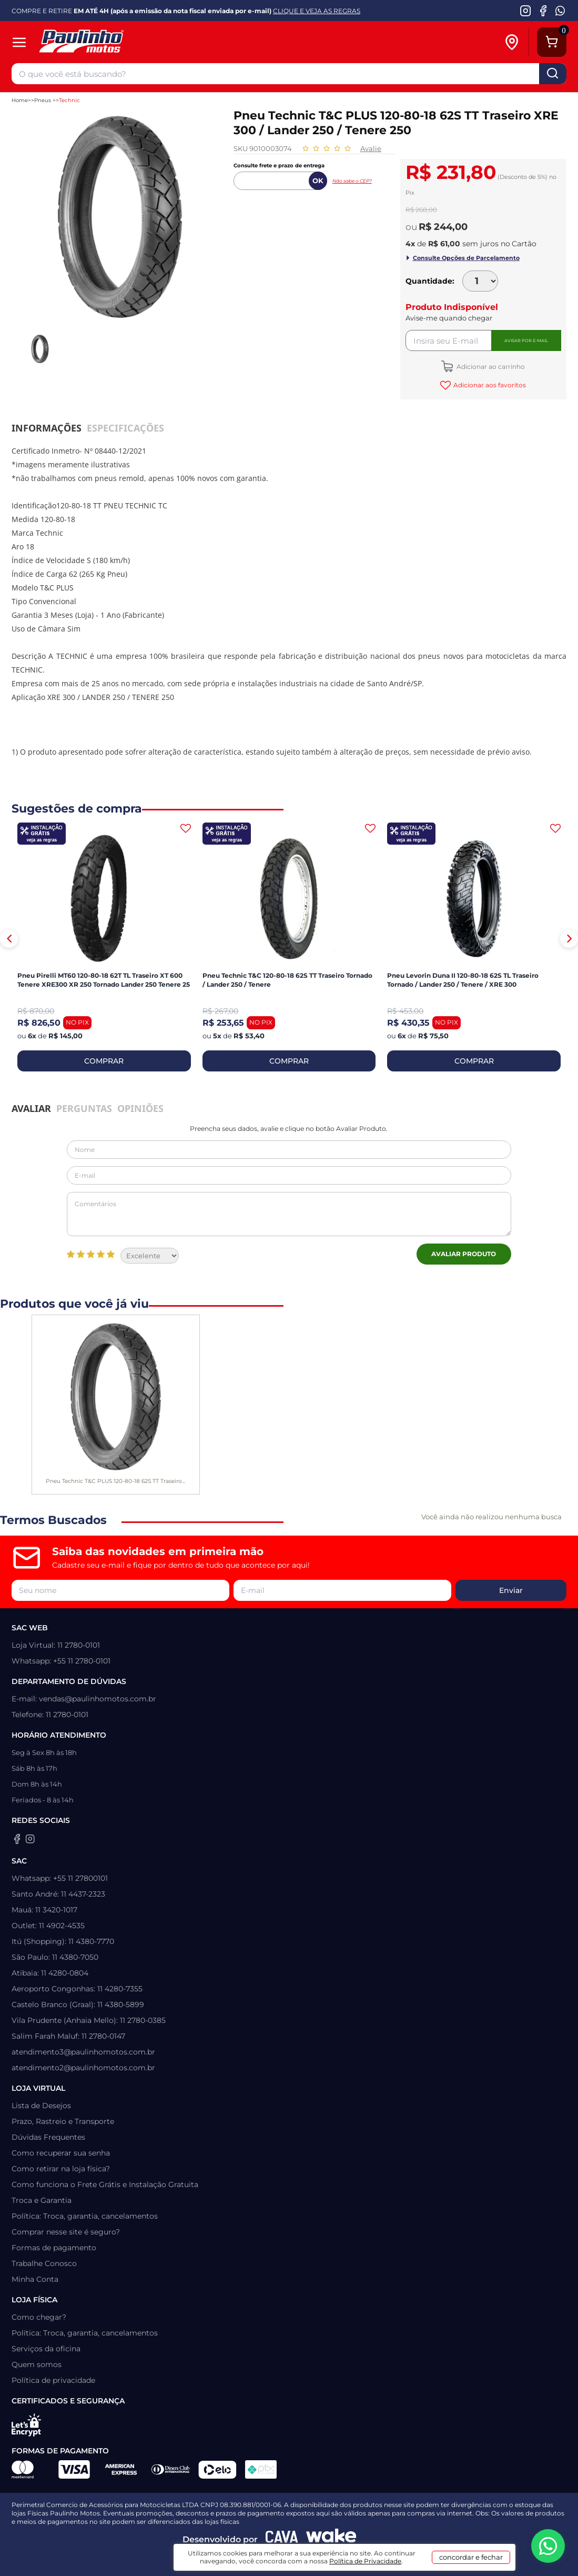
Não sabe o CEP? (352, 181)
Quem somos (37, 2364)
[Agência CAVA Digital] (282, 2539)
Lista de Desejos (41, 2105)
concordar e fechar (471, 2557)
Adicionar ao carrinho (490, 366)
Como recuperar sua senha (61, 2153)
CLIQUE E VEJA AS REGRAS (316, 11)
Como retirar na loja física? (61, 2168)
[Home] (122, 42)
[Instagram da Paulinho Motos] (526, 10)
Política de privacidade (53, 2380)
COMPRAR (104, 1061)
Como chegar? (39, 2317)
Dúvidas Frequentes (48, 2137)
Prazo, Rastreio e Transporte (63, 2121)
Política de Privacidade (365, 2561)
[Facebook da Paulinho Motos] (543, 10)
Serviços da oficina (46, 2348)
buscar (552, 73)
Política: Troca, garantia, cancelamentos (85, 2216)
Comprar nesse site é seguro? (66, 2232)
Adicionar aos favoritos (489, 385)
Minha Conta (35, 2279)
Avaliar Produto (463, 1254)
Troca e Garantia (42, 2200)
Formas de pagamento (54, 2247)
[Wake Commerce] (331, 2539)
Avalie (370, 148)
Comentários (289, 1214)
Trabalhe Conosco (44, 2263)
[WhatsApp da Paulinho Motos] (560, 10)
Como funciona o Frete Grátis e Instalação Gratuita (105, 2184)
